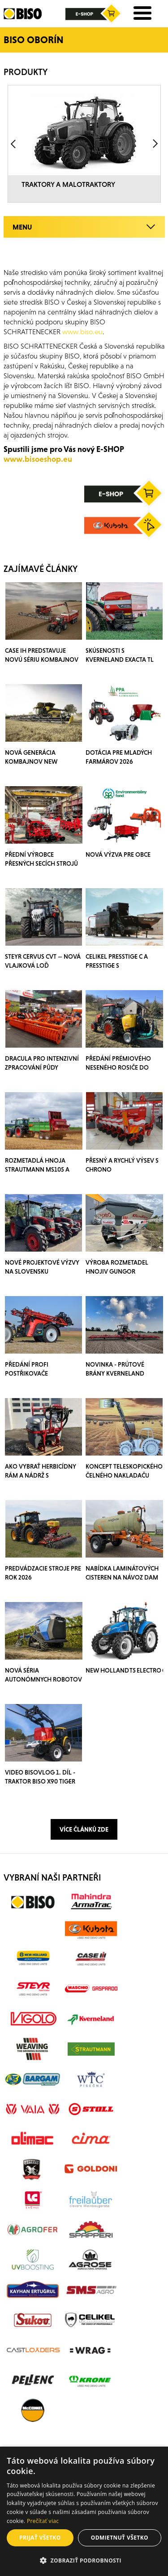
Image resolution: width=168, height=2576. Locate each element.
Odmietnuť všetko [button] (119, 2537)
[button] (84, 2561)
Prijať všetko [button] (40, 2537)
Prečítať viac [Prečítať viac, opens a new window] (43, 2521)
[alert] (84, 2511)
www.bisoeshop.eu (38, 459)
